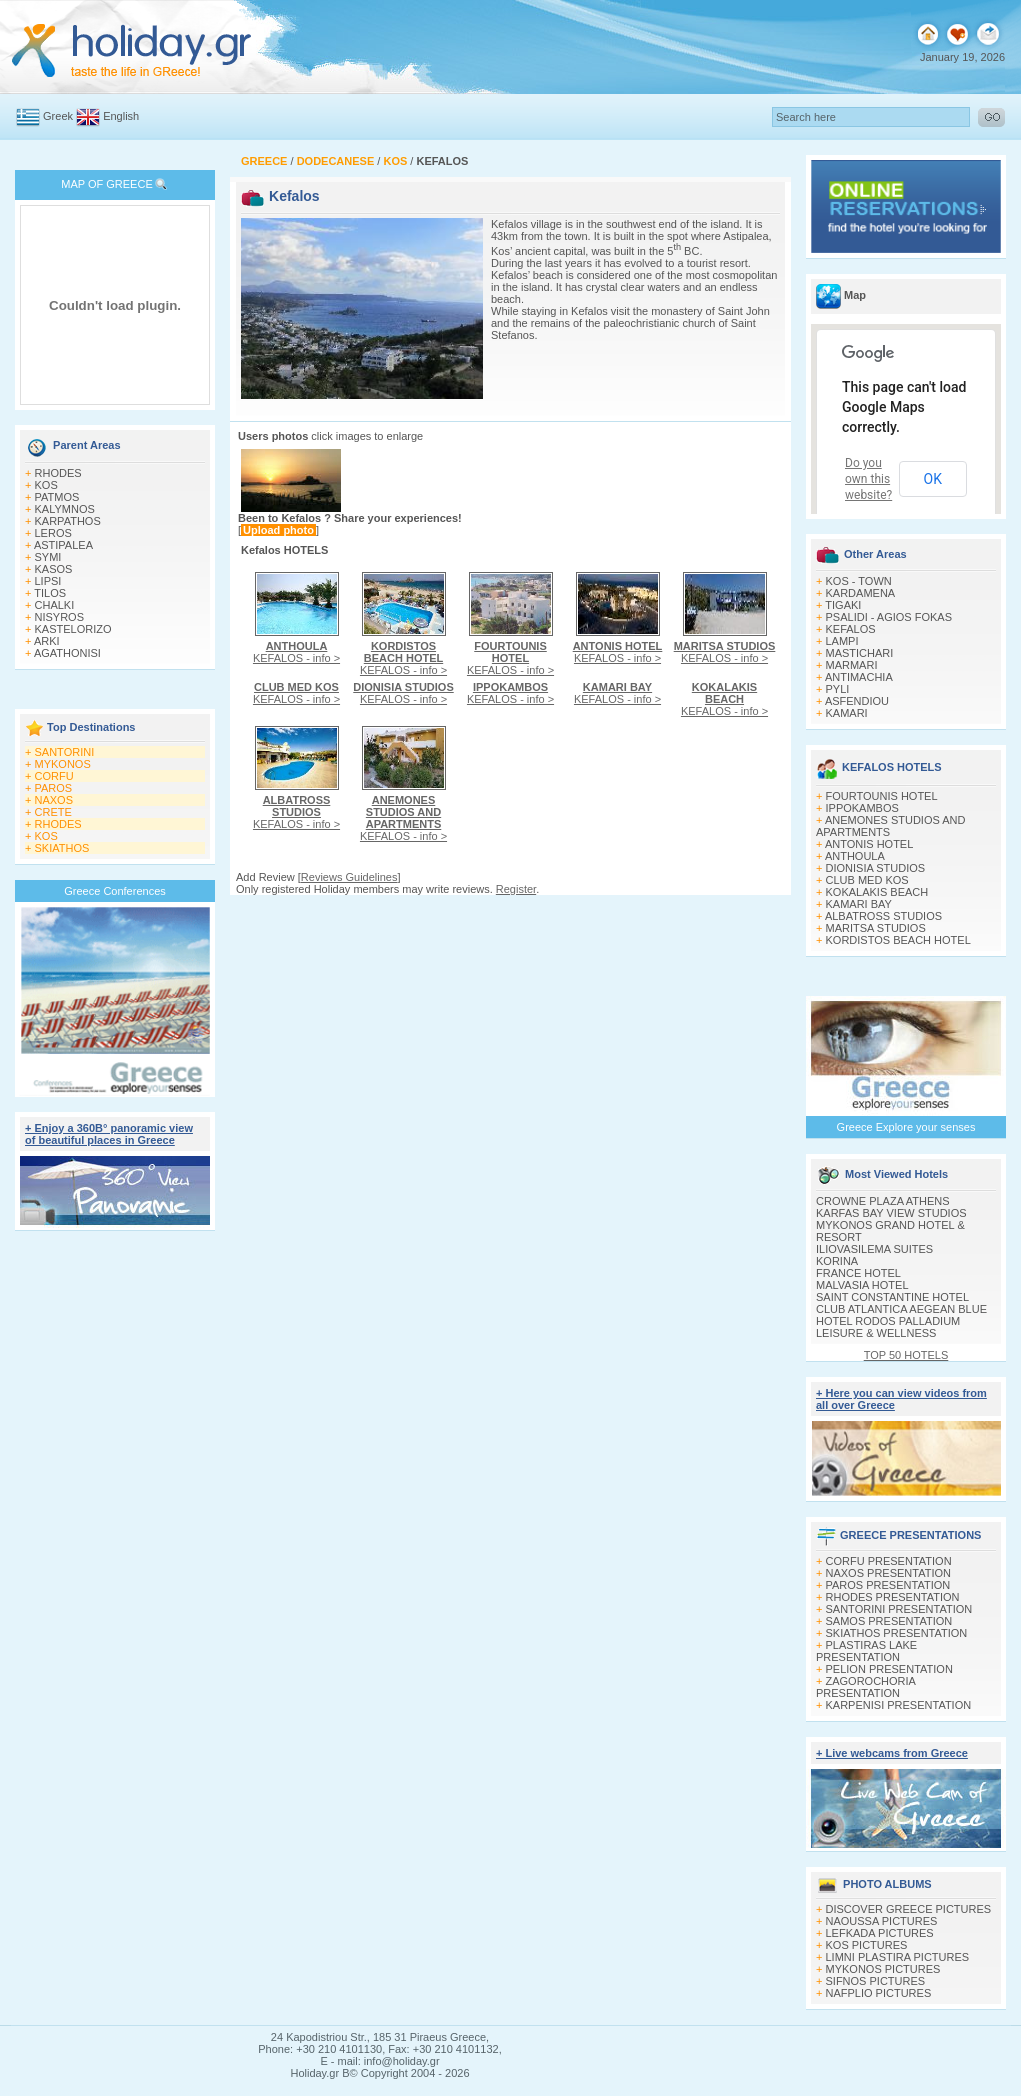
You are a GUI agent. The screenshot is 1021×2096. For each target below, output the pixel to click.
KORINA (837, 1261)
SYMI (48, 557)
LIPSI (48, 581)
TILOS (50, 593)
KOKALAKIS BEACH (877, 892)
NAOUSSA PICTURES (882, 1921)
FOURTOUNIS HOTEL (882, 796)
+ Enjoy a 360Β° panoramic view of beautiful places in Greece (109, 1134)
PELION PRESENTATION (889, 1669)
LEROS (53, 533)
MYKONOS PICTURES (883, 1969)
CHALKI (55, 605)
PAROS (54, 788)
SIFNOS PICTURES (876, 1981)
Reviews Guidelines (349, 877)
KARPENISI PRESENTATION (899, 1705)
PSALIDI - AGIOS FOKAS (889, 617)
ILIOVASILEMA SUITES (874, 1249)
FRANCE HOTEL (858, 1273)
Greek (58, 116)
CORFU (54, 776)
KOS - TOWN (859, 581)
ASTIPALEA (63, 545)
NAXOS (54, 800)
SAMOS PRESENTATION (889, 1621)
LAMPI (842, 641)
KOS (46, 485)
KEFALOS (851, 629)
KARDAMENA (861, 593)
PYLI (838, 689)
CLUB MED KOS (867, 880)
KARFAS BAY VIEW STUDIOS (891, 1213)
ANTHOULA (855, 856)
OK (933, 479)
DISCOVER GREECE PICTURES (909, 1909)
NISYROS (60, 617)
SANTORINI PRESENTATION (899, 1609)
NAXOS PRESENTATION (889, 1573)
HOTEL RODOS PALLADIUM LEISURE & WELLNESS (888, 1327)
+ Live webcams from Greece (892, 1753)
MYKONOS (63, 764)
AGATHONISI (67, 653)
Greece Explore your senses (906, 1127)
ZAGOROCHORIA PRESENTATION (865, 1687)
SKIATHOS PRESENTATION (897, 1633)
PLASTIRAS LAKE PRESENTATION (866, 1651)
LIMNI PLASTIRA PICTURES (898, 1957)
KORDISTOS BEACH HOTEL (898, 940)
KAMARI (847, 713)
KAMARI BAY (859, 904)
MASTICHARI (860, 653)
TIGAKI (843, 605)
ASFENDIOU (857, 701)
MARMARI (852, 665)
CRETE (53, 812)
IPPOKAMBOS (862, 808)
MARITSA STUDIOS (876, 928)
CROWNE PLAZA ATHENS (883, 1201)
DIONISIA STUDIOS (876, 868)
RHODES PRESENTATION (893, 1597)
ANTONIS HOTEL (869, 844)
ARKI (47, 641)
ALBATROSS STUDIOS (883, 916)
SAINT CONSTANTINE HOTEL (892, 1297)
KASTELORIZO (73, 629)
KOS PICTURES (867, 1945)
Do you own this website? (868, 479)
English (121, 116)
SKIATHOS (62, 848)
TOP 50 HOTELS (906, 1355)
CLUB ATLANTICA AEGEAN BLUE (901, 1309)
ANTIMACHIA (859, 677)
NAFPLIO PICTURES (879, 1993)
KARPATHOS (68, 521)
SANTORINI (65, 752)
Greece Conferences (115, 891)
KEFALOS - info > (296, 652)
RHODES (58, 473)
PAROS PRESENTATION (888, 1585)
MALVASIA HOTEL (862, 1285)
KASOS (54, 569)
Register (516, 889)
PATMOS (57, 497)
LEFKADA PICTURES (880, 1933)
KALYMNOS (65, 509)
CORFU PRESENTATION (889, 1561)
